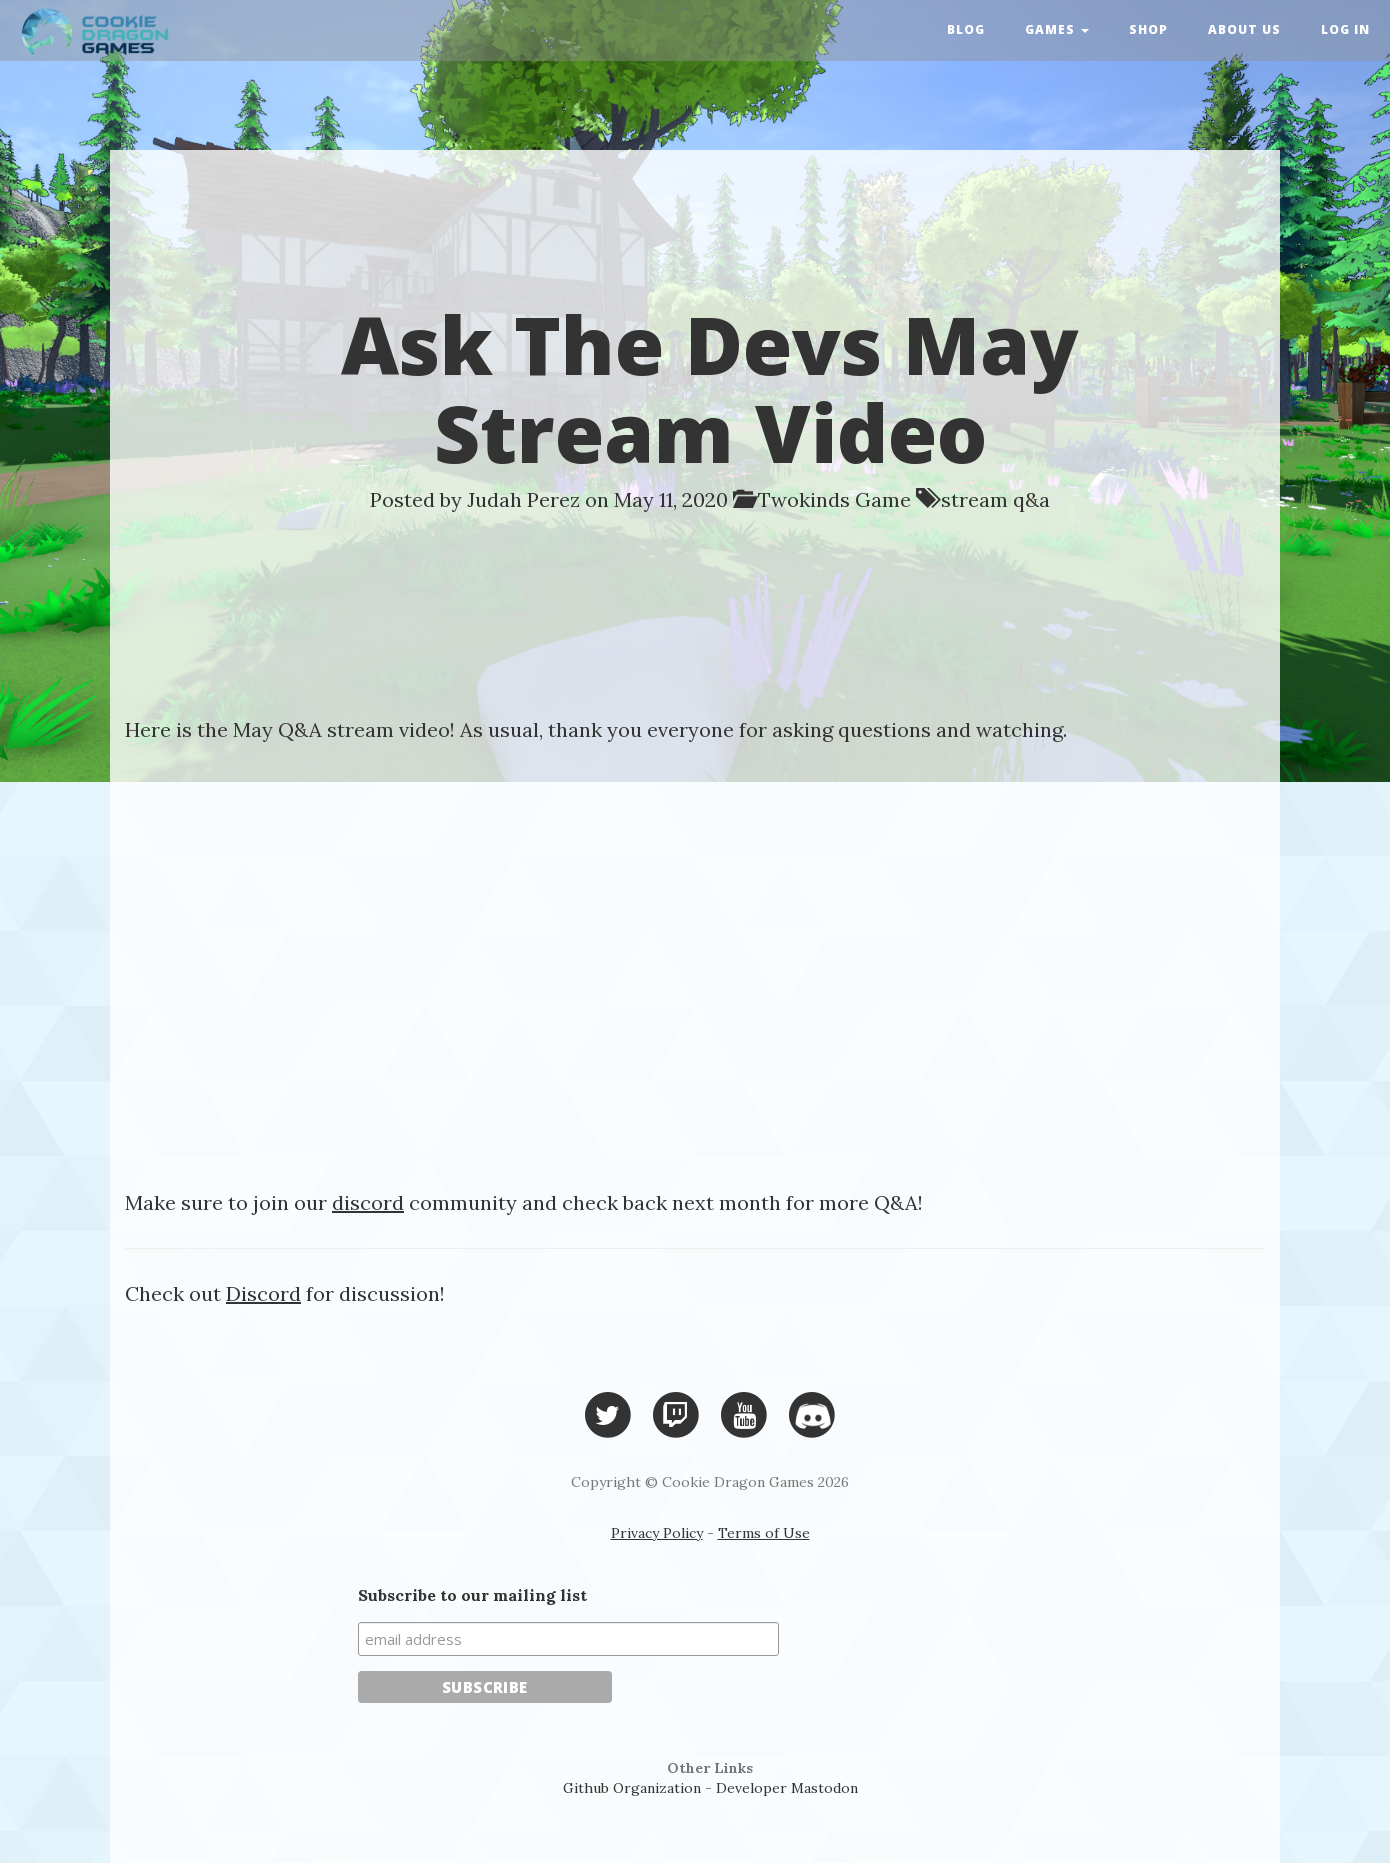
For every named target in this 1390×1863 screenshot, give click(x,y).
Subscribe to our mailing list (472, 1595)
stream (974, 499)
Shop (1148, 29)
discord (368, 1202)
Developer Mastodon (787, 1788)
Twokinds (804, 499)
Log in (1345, 29)
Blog (966, 29)
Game (883, 499)
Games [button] (1057, 29)
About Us (1244, 29)
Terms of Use (764, 1533)
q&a (1031, 499)
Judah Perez (523, 499)
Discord (263, 1293)
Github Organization (632, 1788)
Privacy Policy (657, 1533)
